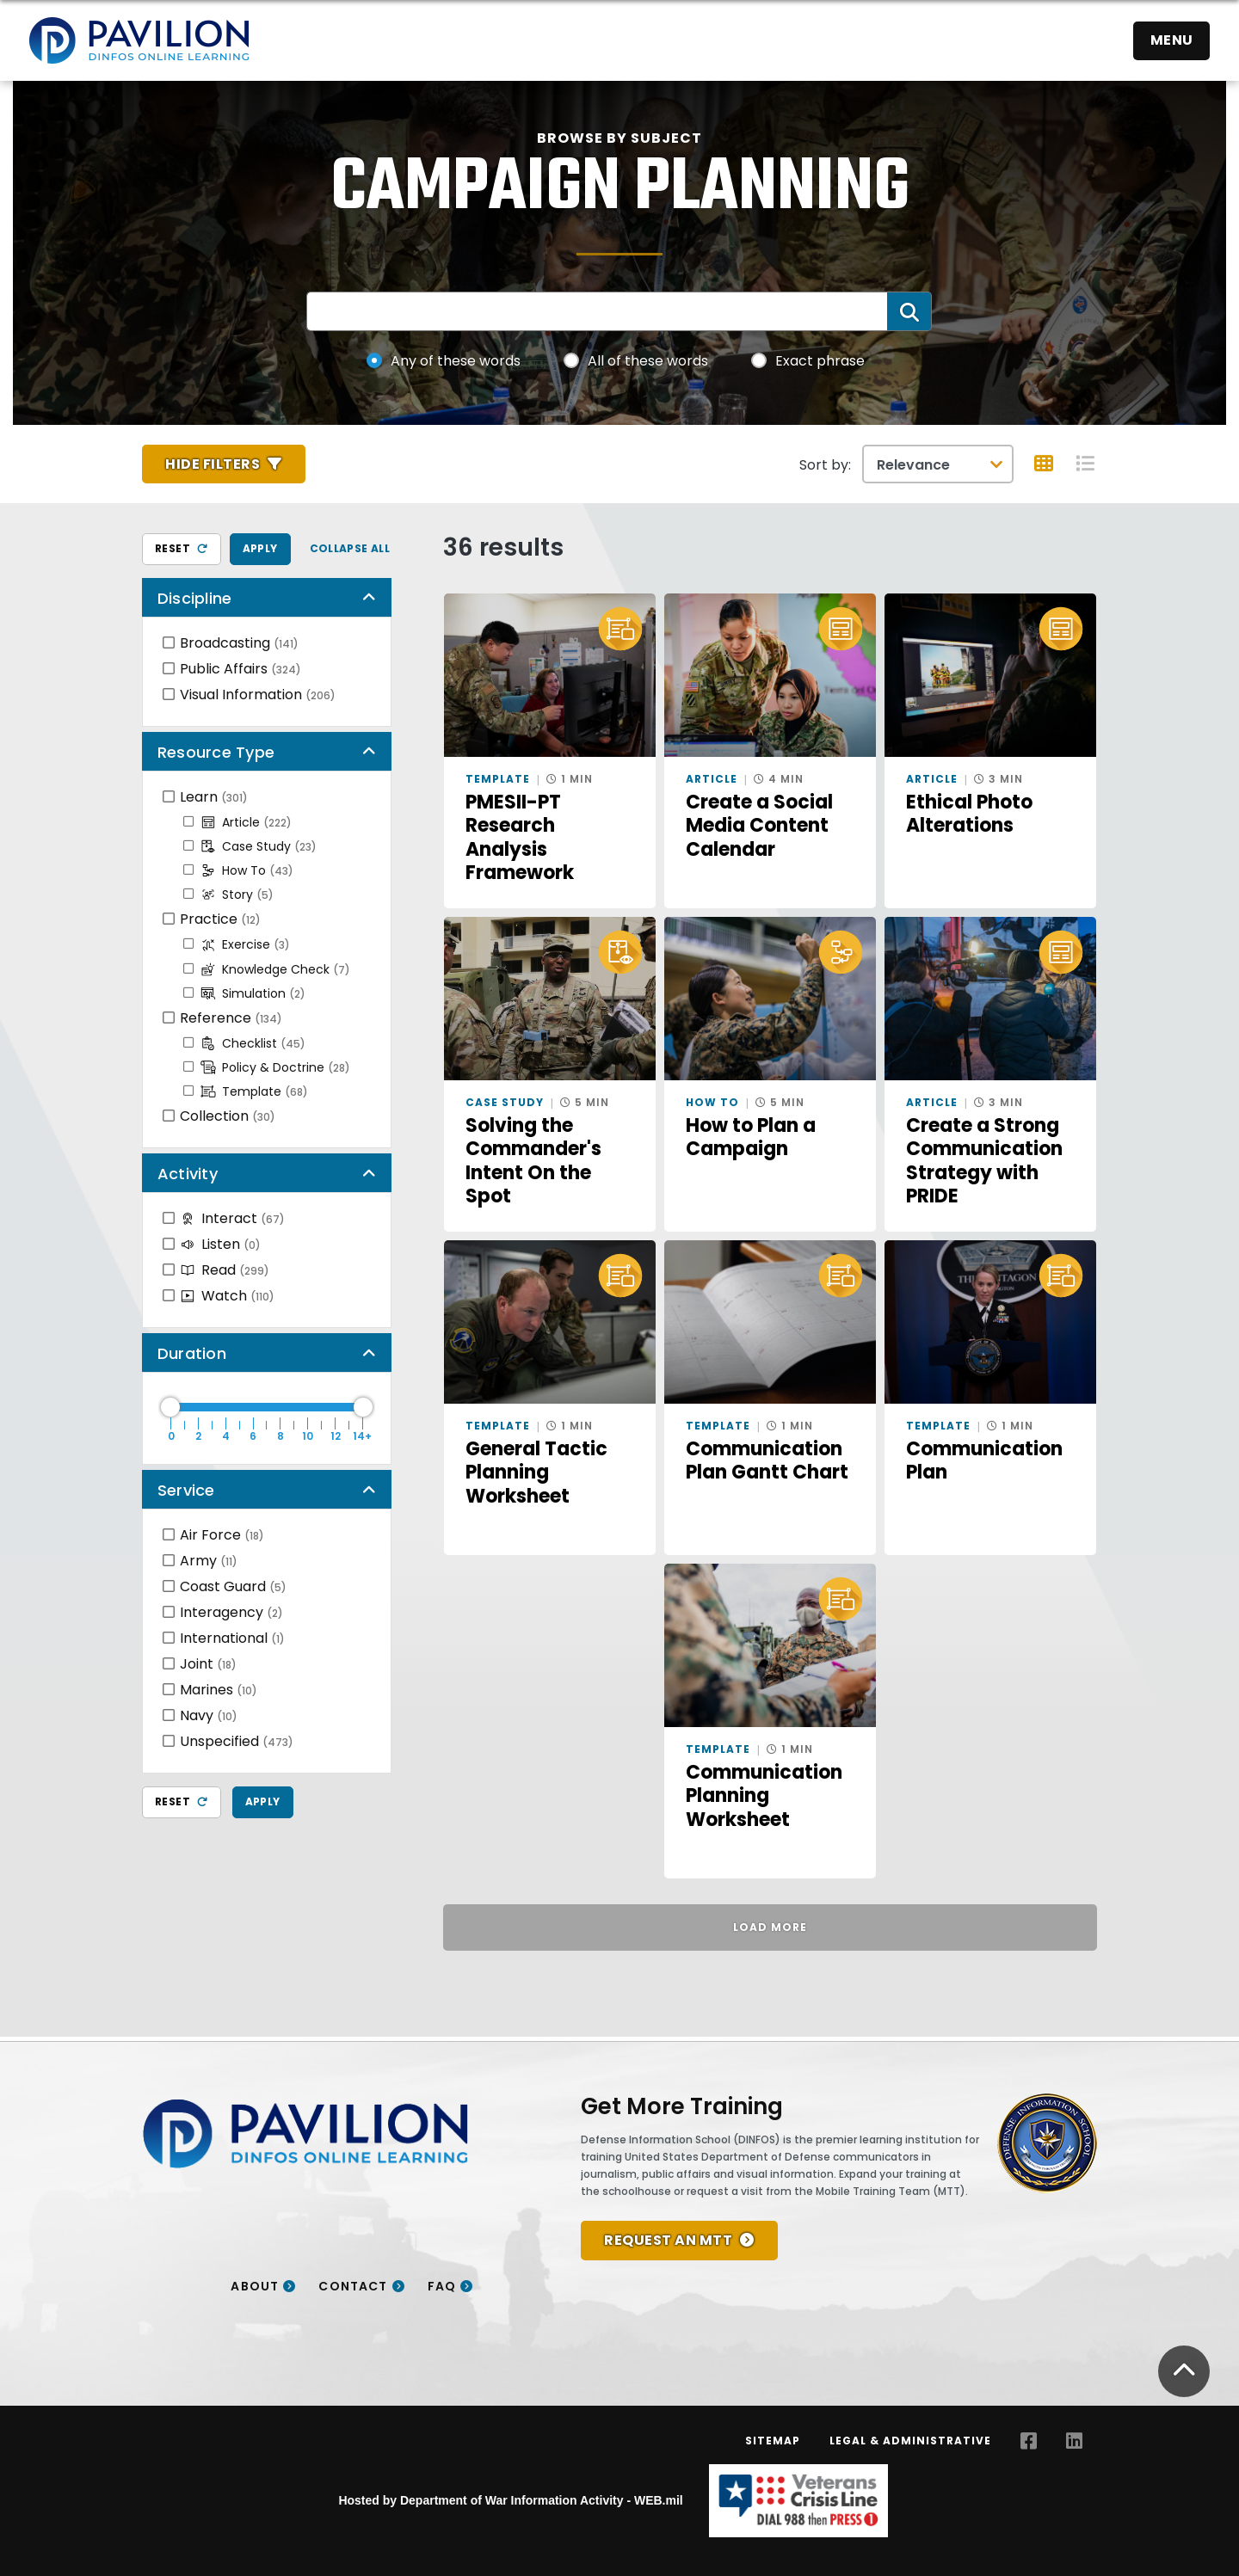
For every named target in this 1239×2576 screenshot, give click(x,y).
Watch (227, 1296)
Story (237, 894)
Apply (260, 548)
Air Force (222, 1535)
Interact (232, 1218)
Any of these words (456, 361)
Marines (218, 1690)
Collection (227, 1116)
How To (246, 870)
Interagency (231, 1612)
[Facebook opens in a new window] (1028, 2441)
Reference (231, 1018)
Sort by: (825, 465)
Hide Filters (212, 464)
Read (224, 1270)
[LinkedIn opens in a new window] (1074, 2441)
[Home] (139, 40)
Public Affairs (240, 669)
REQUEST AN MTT (668, 2240)
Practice (220, 919)
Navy (208, 1715)
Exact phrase (820, 361)
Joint (208, 1664)
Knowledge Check (275, 969)
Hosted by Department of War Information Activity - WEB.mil (510, 2500)
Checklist (252, 1043)
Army (208, 1561)
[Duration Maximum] (267, 1407)
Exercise (245, 944)
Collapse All (350, 548)
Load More (770, 1927)
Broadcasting (239, 643)
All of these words (648, 361)
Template (254, 1091)
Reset (181, 548)
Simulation (252, 993)
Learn (214, 797)
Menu (1171, 40)
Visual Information (258, 694)
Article (246, 822)
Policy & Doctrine (275, 1067)
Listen (220, 1244)
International (232, 1638)
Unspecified (236, 1741)
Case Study (258, 846)
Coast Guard (233, 1586)
